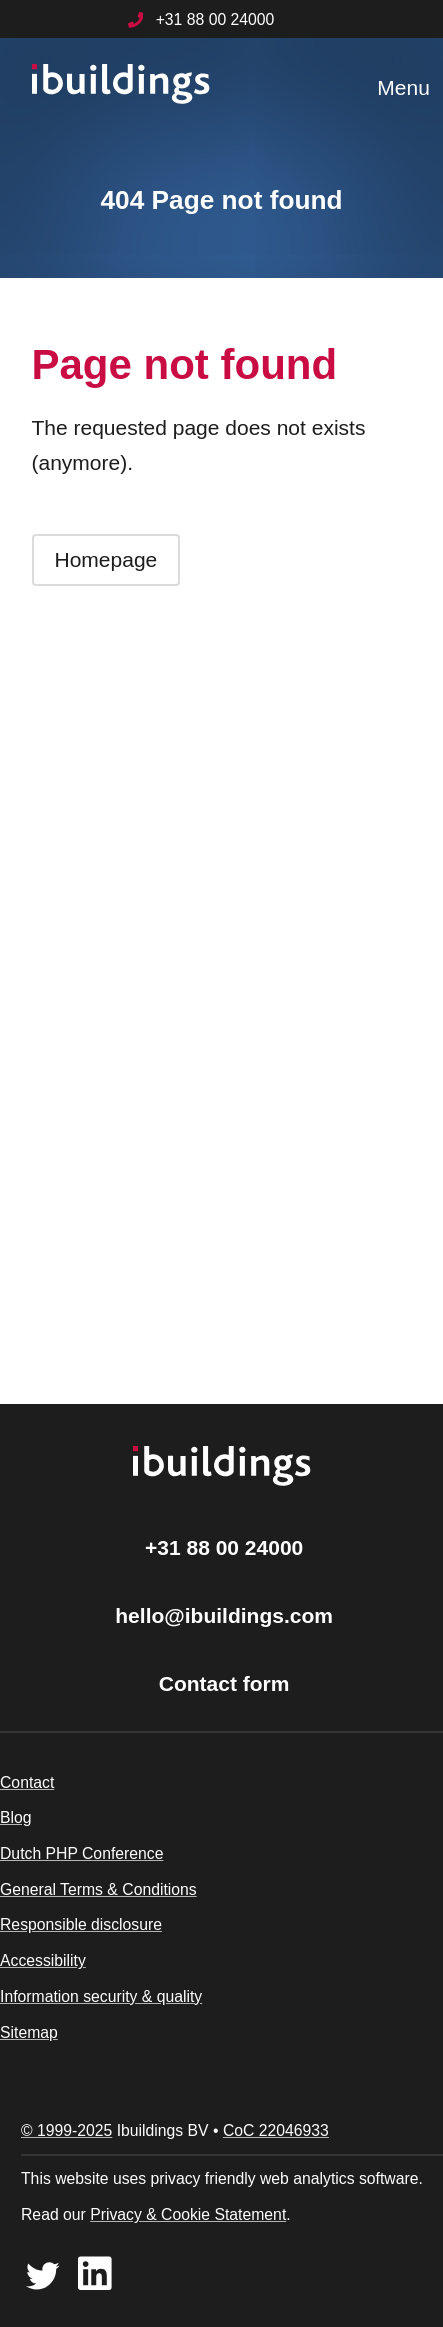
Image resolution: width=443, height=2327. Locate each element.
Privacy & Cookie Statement (188, 2214)
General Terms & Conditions (98, 1889)
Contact (27, 1782)
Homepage (106, 559)
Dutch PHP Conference (81, 1853)
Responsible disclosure (81, 1924)
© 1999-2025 (66, 2130)
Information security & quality (101, 1996)
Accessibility (43, 1960)
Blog (16, 1817)
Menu (403, 87)
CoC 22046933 (276, 2130)
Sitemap (29, 2032)
